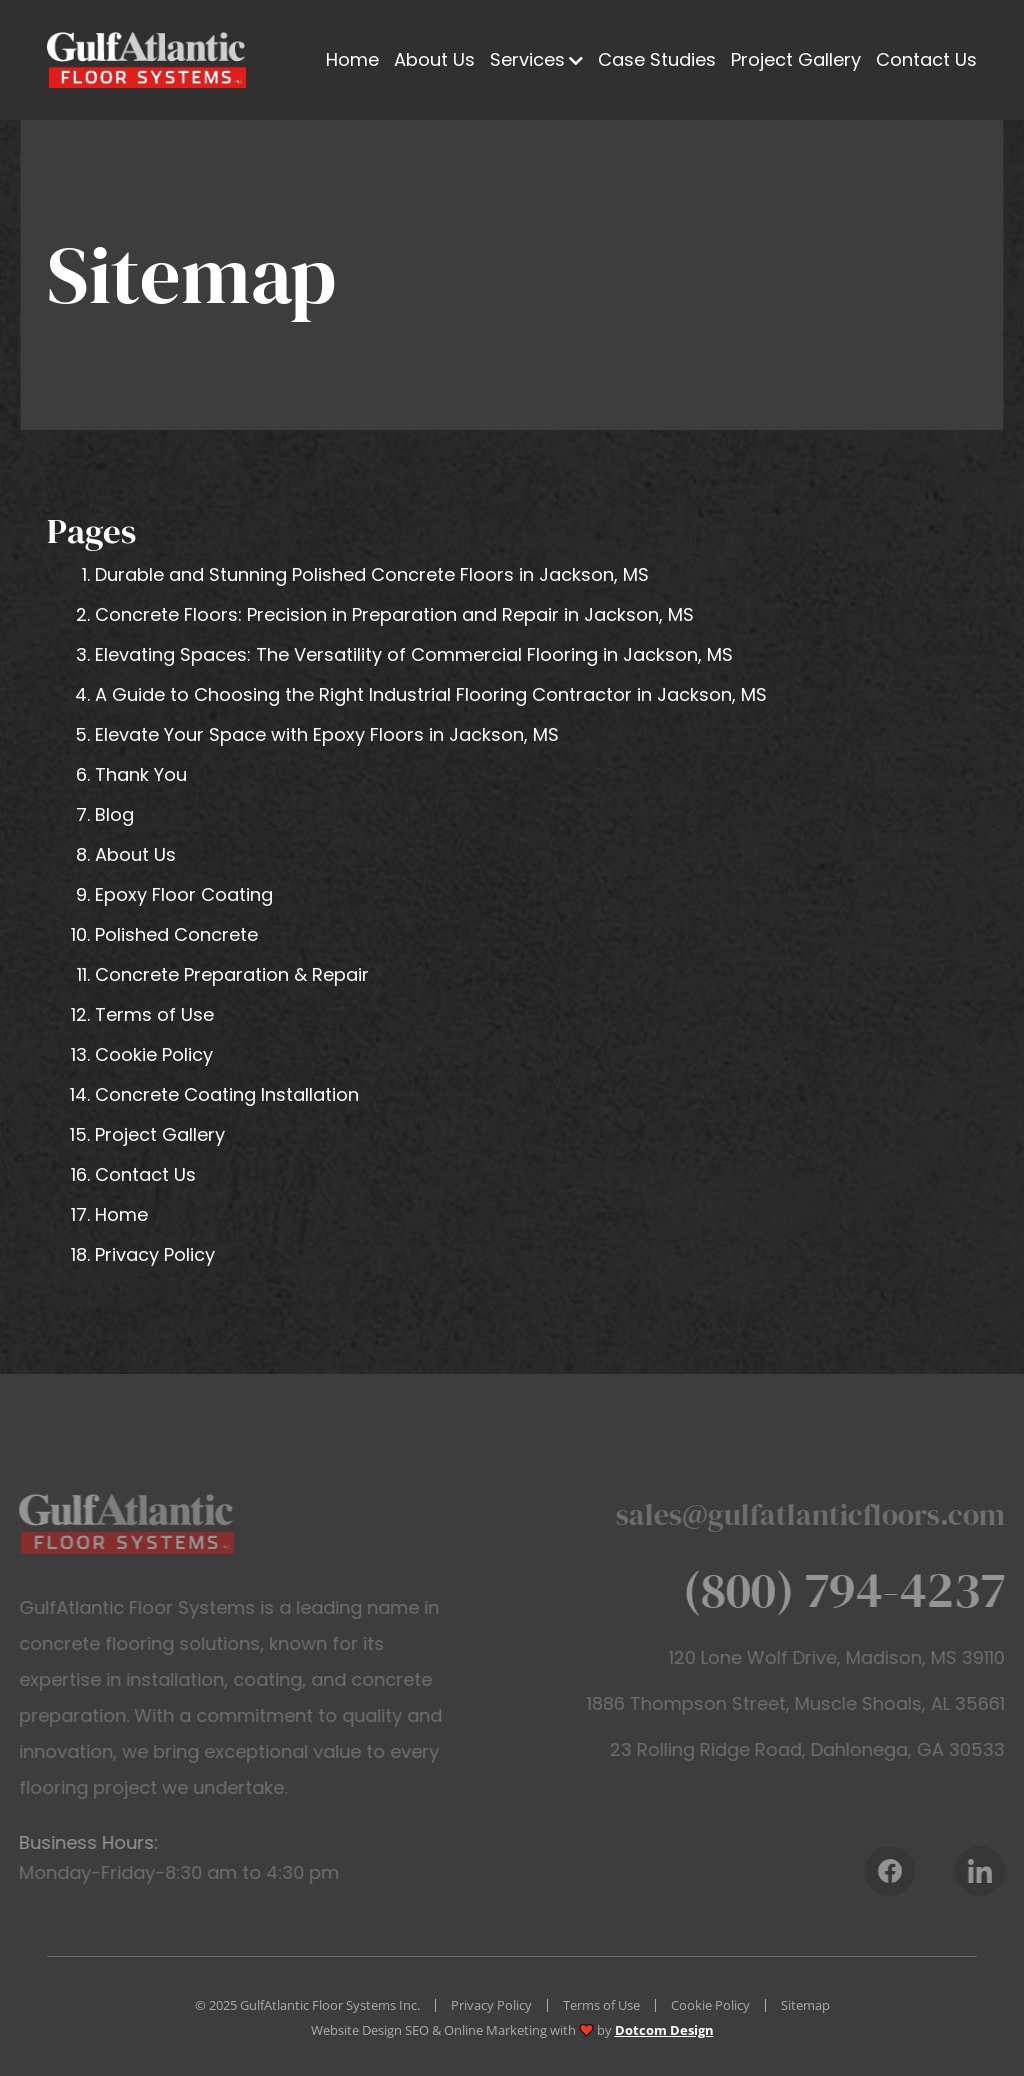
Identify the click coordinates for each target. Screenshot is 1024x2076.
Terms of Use (154, 1014)
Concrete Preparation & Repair (232, 974)
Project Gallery (796, 59)
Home (352, 59)
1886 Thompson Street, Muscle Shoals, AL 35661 (814, 1703)
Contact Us (926, 59)
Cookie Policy (154, 1054)
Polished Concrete (176, 934)
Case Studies (657, 59)
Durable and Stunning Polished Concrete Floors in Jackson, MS (372, 574)
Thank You (141, 774)
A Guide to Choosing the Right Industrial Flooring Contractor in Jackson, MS (431, 694)
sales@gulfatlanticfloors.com (828, 1514)
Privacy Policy (155, 1254)
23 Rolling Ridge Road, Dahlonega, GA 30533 (825, 1749)
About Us (434, 59)
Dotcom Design (664, 2030)
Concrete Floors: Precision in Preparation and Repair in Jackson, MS (394, 614)
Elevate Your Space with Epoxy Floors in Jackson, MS (327, 734)
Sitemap (805, 2005)
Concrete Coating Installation (227, 1094)
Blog (114, 814)
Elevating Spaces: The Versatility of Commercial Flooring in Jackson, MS (414, 654)
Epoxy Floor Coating (184, 894)
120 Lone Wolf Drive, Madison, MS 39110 (855, 1657)
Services (527, 59)
